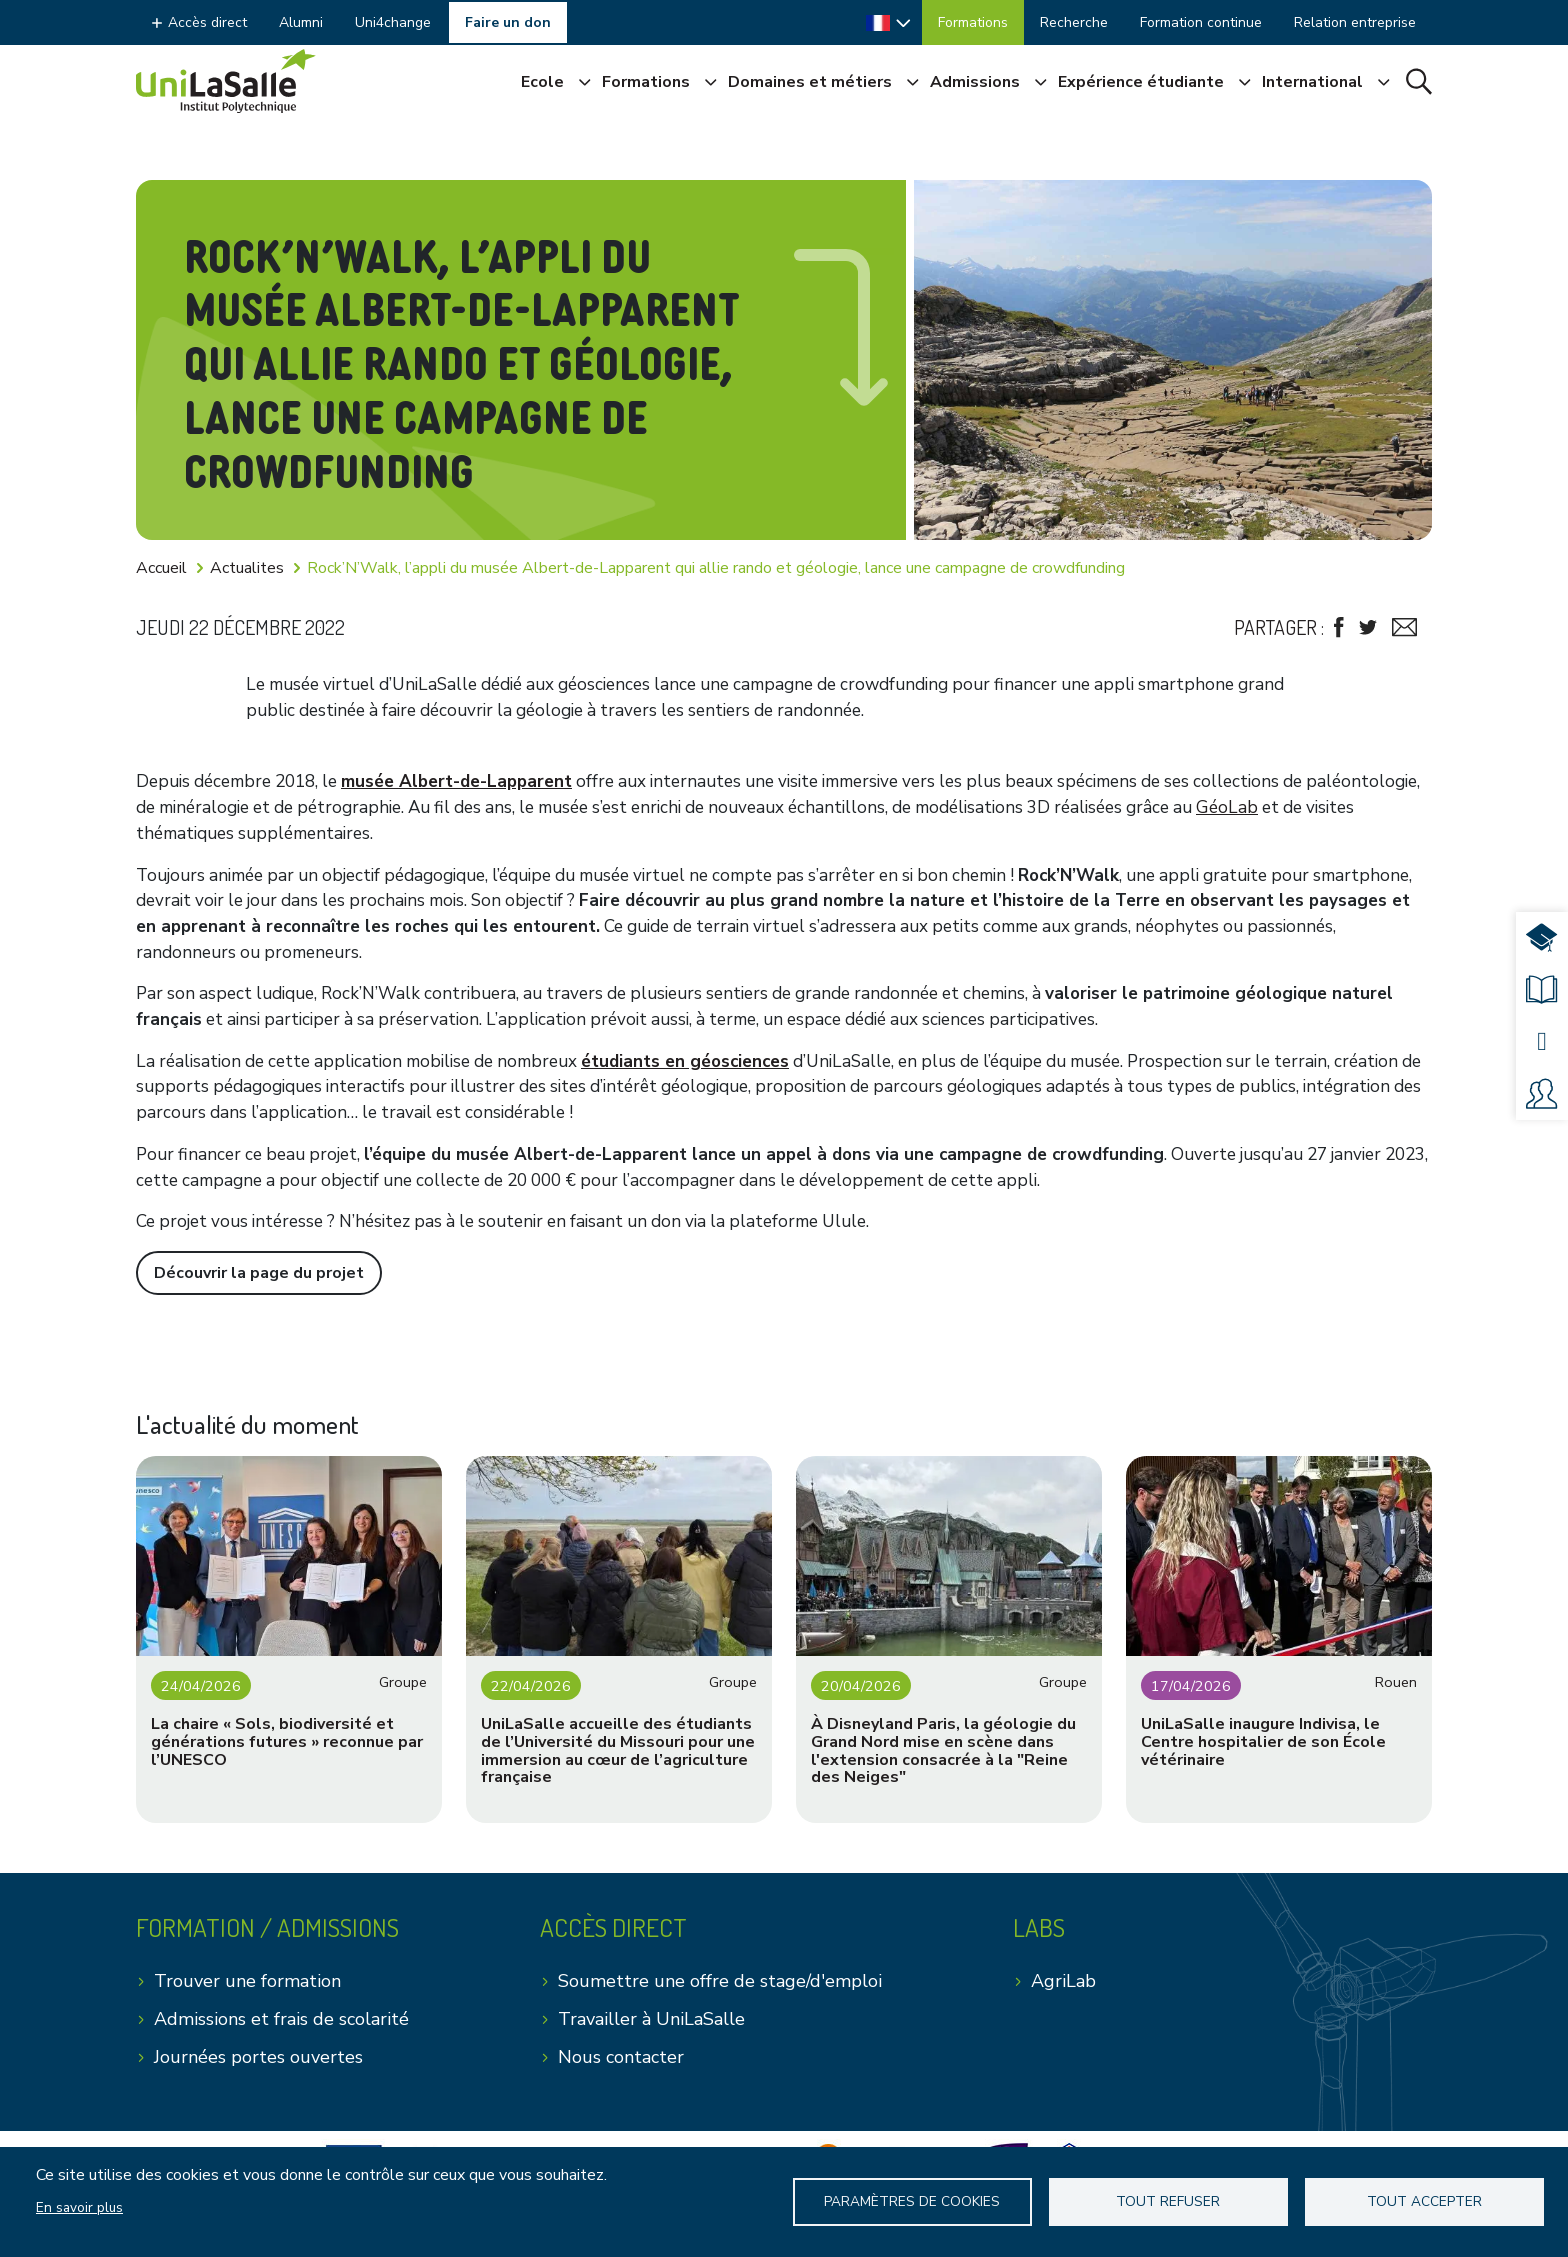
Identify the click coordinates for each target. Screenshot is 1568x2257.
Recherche (1074, 22)
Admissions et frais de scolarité (281, 2019)
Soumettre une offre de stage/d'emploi (720, 1981)
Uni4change (393, 22)
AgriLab (1063, 1981)
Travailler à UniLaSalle (651, 2019)
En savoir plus (79, 2207)
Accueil (161, 568)
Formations (973, 22)
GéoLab (1227, 807)
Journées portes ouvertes (258, 2057)
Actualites (247, 568)
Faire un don (508, 22)
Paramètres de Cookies (912, 2201)
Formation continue (1201, 22)
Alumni (301, 22)
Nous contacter (621, 2057)
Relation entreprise (1355, 22)
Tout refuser (1168, 2201)
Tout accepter (1424, 2201)
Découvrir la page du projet (259, 1273)
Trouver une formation (247, 1981)
